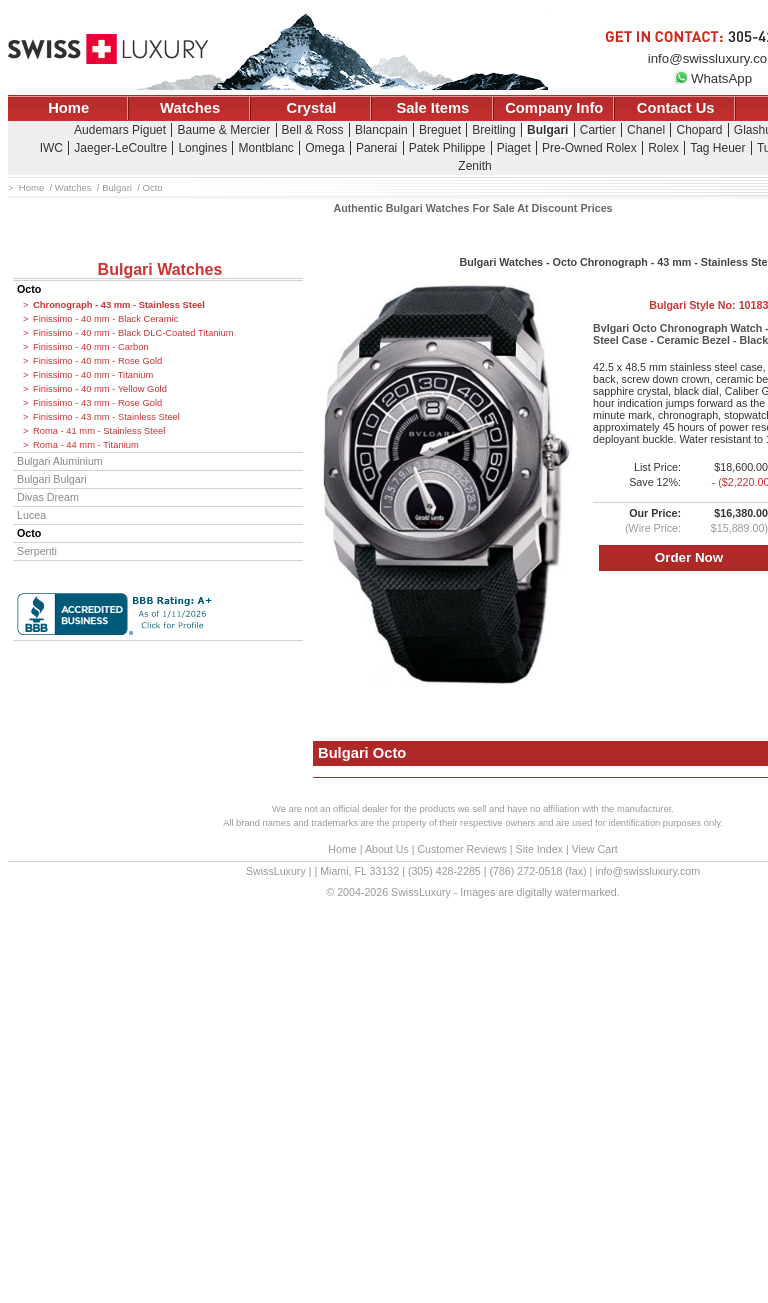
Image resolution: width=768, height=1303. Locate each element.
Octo (29, 289)
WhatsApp (713, 78)
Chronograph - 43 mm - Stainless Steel (119, 305)
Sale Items (432, 108)
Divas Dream (48, 497)
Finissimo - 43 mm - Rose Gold (97, 403)
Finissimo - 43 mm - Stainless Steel (106, 417)
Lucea (31, 515)
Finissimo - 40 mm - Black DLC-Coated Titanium (133, 333)
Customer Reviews (461, 849)
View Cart (595, 849)
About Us (387, 849)
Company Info (554, 108)
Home (68, 108)
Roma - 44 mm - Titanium (86, 445)
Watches (190, 108)
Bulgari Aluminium (60, 461)
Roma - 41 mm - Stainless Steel (99, 431)
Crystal (312, 108)
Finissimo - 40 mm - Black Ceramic (105, 319)
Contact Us (676, 108)
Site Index (539, 849)
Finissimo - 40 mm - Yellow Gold (100, 389)
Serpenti (37, 551)
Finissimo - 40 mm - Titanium (93, 375)
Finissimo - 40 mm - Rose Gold (97, 361)
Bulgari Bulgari (52, 479)
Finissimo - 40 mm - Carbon (91, 347)
